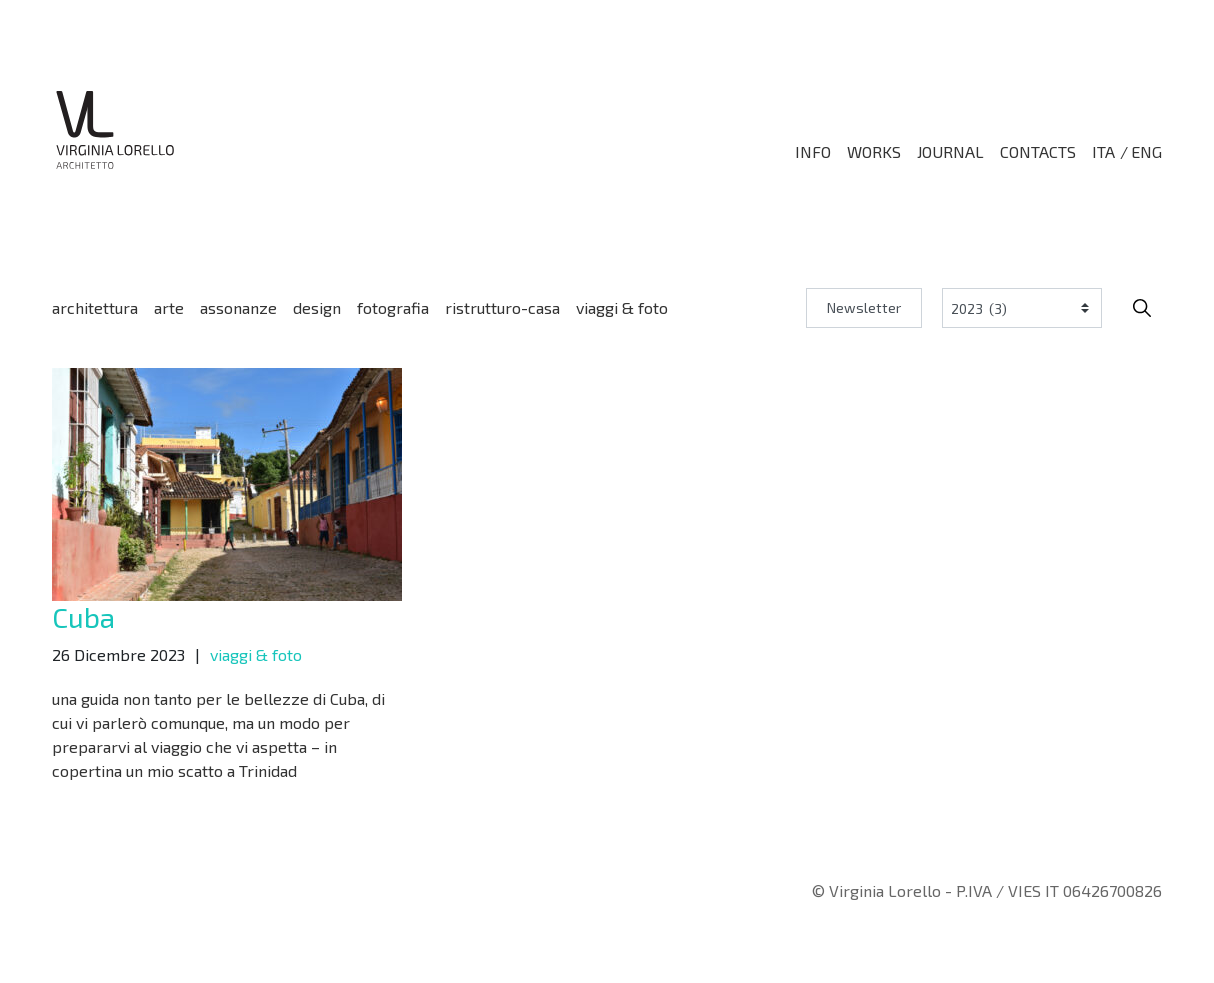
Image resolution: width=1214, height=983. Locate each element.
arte (169, 307)
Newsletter (864, 307)
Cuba (83, 617)
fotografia (393, 307)
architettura (95, 307)
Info (813, 152)
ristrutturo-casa (502, 307)
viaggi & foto (622, 307)
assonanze (238, 307)
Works (874, 152)
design (317, 307)
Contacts (1038, 152)
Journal (950, 152)
